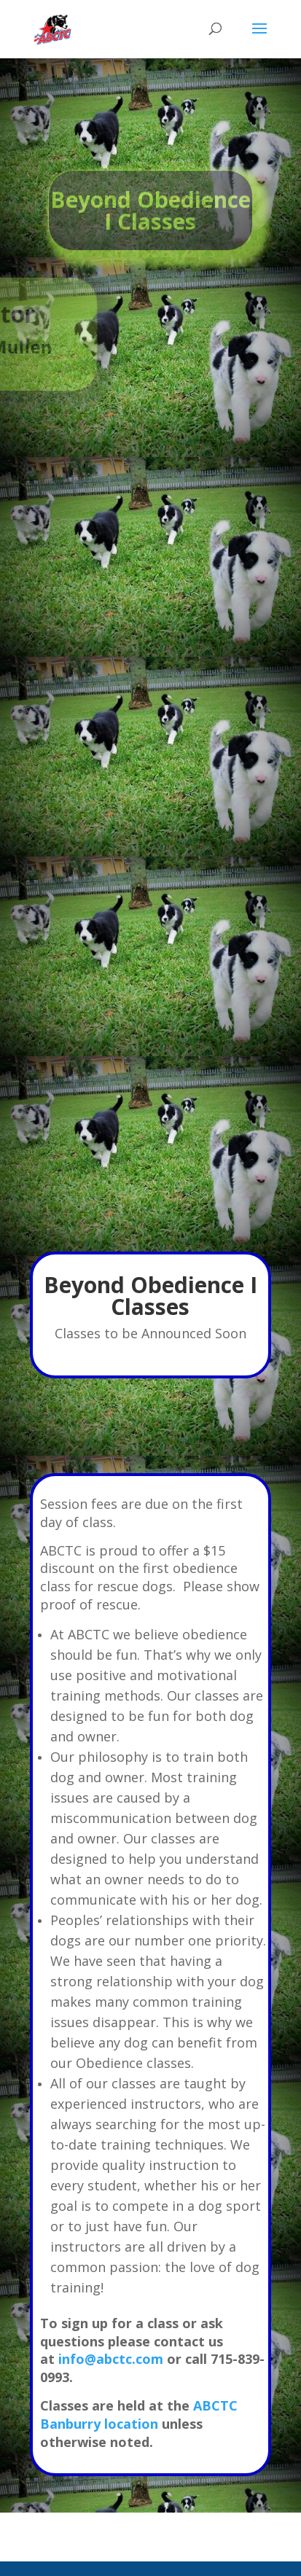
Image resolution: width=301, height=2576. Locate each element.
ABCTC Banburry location (139, 2414)
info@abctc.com (110, 2359)
